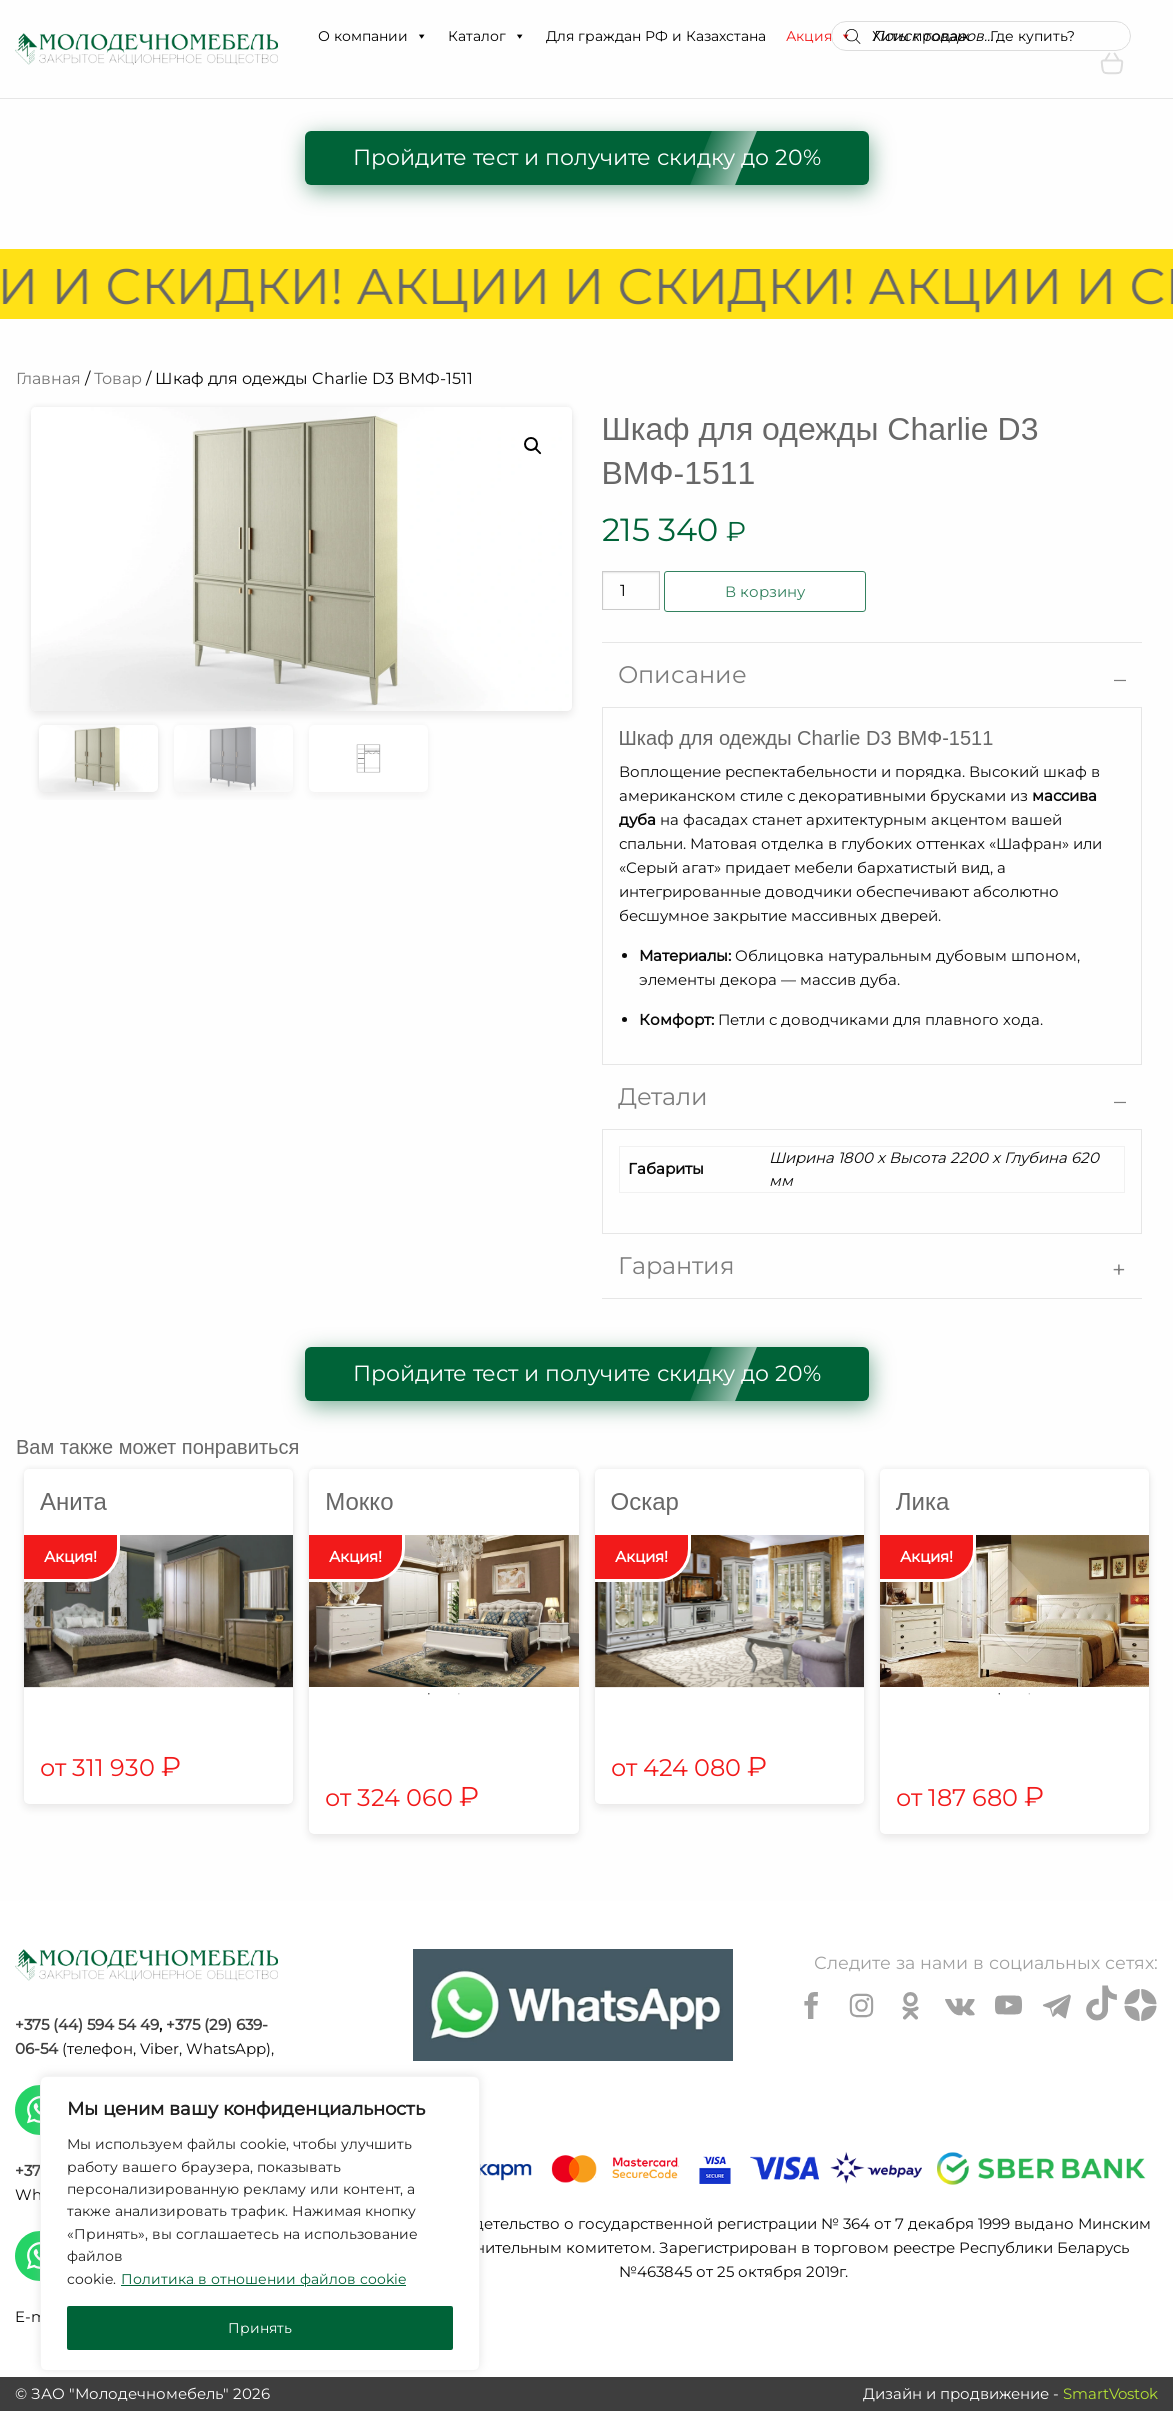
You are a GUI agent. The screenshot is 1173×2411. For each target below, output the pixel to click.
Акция (819, 36)
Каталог (487, 36)
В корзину (765, 591)
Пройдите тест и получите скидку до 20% (587, 157)
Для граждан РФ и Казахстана (656, 36)
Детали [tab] (663, 1096)
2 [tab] (459, 1694)
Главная (48, 378)
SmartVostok (1110, 2393)
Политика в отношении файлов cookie (263, 2279)
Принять (260, 2328)
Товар (118, 378)
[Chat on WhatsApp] (573, 2005)
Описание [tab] (682, 674)
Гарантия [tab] (676, 1265)
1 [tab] (429, 1694)
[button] (421, 36)
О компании (373, 36)
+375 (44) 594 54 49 (87, 2024)
